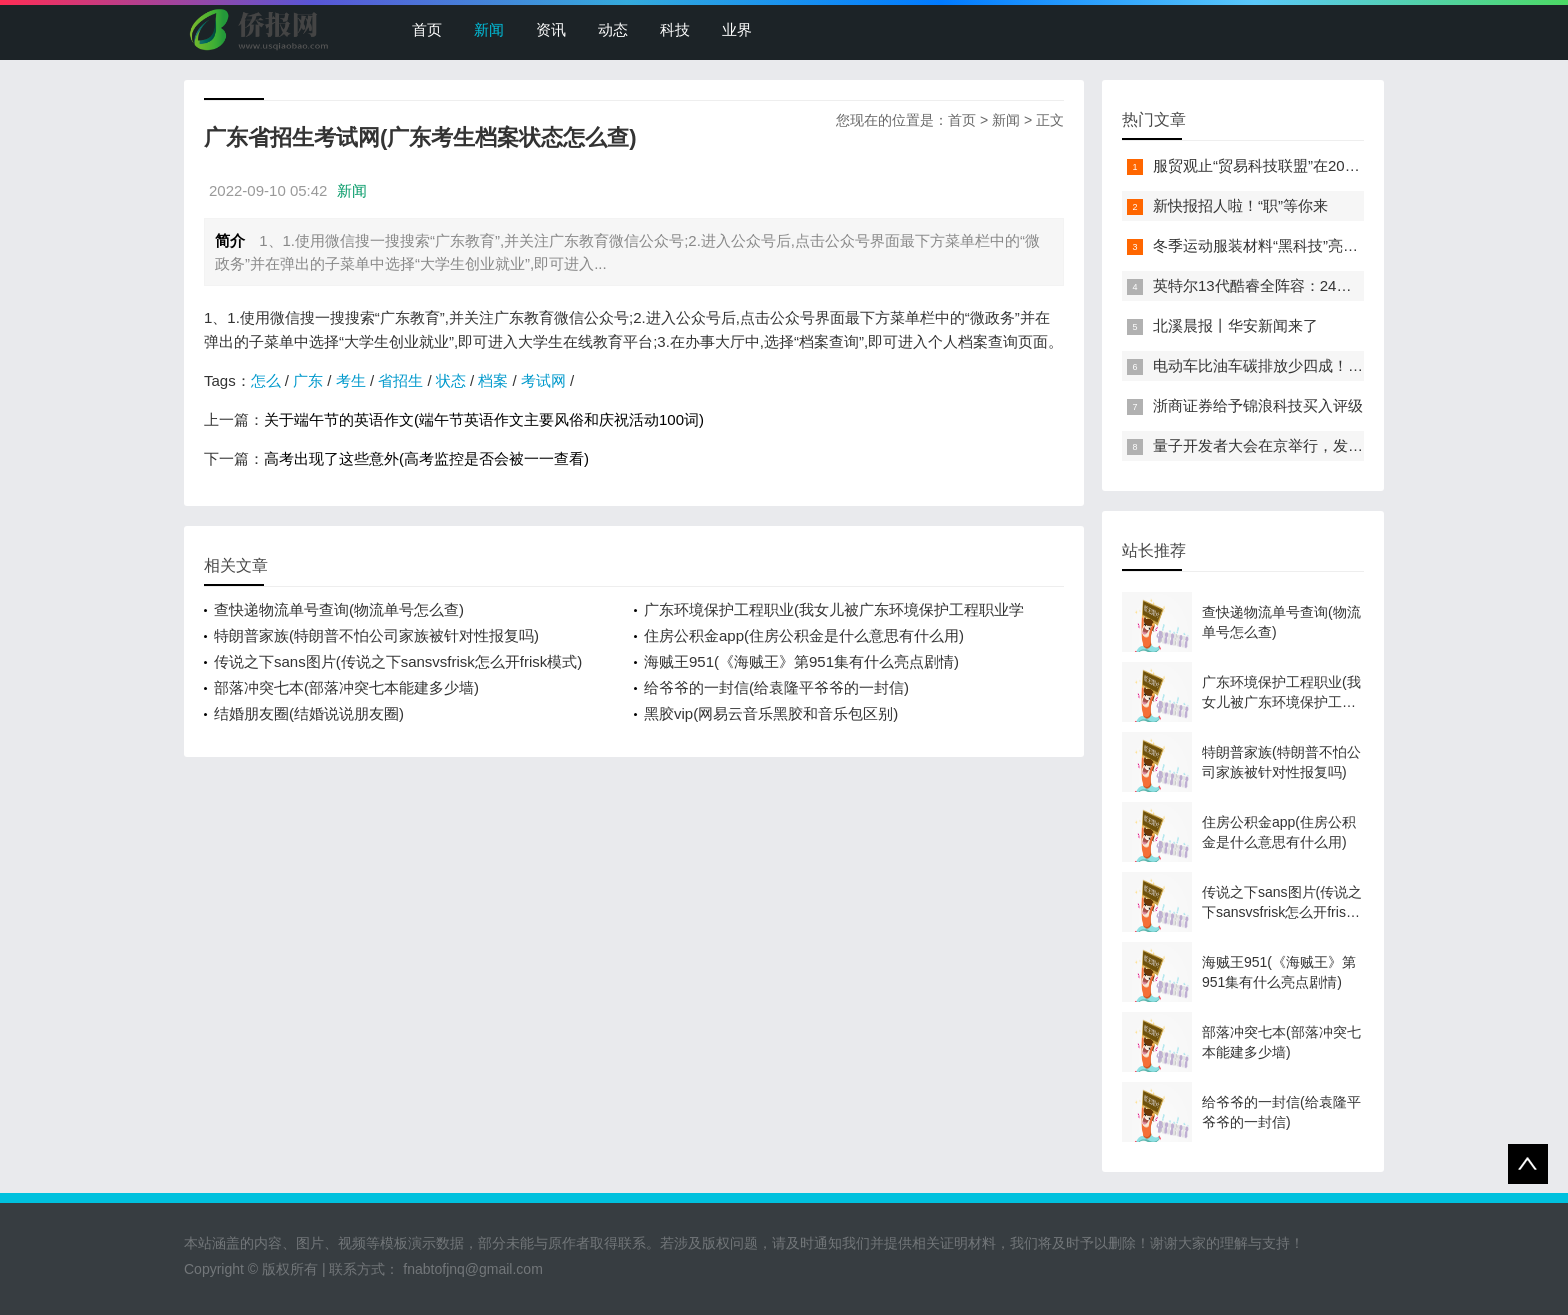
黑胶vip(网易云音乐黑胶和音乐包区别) (771, 713)
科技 (675, 29)
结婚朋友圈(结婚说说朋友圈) (309, 713)
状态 (451, 380)
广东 (308, 380)
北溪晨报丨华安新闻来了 (1235, 325)
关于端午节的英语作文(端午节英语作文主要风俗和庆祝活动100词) (484, 419)
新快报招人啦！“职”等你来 (1240, 205)
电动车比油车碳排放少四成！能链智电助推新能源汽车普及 (1348, 365)
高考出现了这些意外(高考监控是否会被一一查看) (426, 458)
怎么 (266, 380)
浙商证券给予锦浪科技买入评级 (1258, 405)
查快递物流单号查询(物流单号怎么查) (339, 609)
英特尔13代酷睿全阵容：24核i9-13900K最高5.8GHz (1327, 285)
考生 (351, 380)
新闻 (489, 29)
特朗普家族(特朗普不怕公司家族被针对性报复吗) (376, 635)
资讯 (551, 29)
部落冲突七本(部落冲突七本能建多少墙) (346, 687)
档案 (493, 380)
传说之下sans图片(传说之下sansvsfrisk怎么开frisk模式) (398, 661)
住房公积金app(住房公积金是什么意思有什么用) (804, 635)
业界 (737, 29)
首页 (427, 29)
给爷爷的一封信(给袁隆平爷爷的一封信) (776, 687)
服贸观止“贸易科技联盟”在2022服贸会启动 (1294, 165)
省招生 (400, 380)
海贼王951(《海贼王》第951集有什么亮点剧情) (801, 661)
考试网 (543, 380)
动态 (613, 29)
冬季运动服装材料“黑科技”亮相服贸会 (1278, 245)
